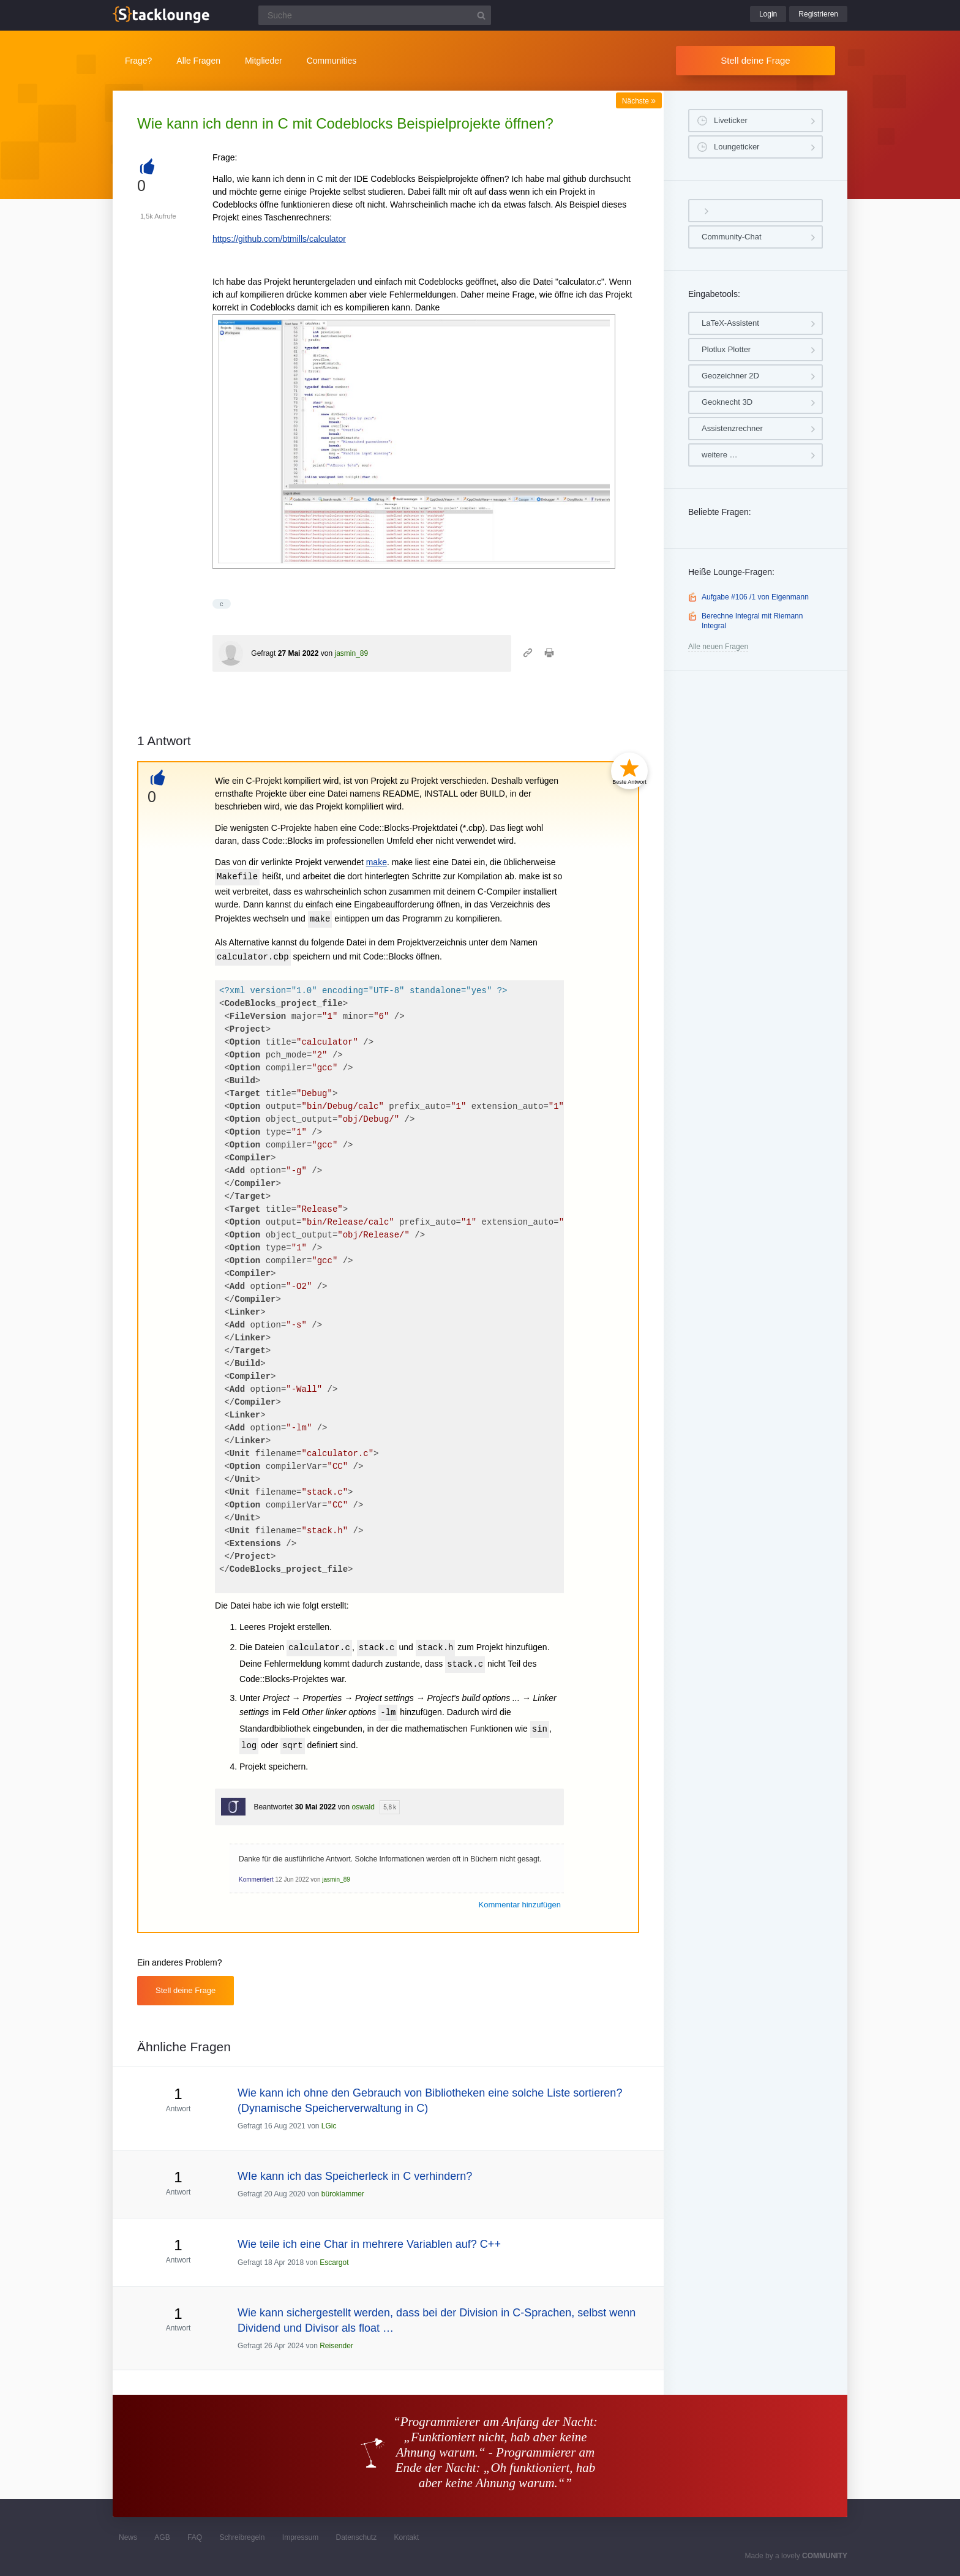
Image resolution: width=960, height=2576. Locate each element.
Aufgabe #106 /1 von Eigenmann (755, 597)
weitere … (720, 454)
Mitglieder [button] (263, 61)
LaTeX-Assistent (730, 323)
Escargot (334, 2262)
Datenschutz (356, 2537)
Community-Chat (732, 236)
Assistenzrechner (732, 428)
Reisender (336, 2345)
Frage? (138, 61)
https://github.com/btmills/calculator (279, 239)
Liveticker (731, 120)
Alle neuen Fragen (718, 646)
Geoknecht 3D (727, 402)
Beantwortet (273, 1807)
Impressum (300, 2537)
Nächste (639, 101)
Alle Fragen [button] (198, 61)
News (128, 2537)
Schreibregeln (241, 2537)
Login (768, 14)
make (376, 862)
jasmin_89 (351, 653)
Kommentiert (256, 1879)
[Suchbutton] (481, 15)
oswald (363, 1807)
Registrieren (818, 14)
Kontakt (406, 2537)
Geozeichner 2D (730, 375)
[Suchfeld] (374, 15)
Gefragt (263, 653)
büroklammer (342, 2194)
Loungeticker (736, 146)
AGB (162, 2537)
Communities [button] (332, 61)
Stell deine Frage (755, 60)
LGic (329, 2126)
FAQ (194, 2537)
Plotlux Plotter (726, 349)
